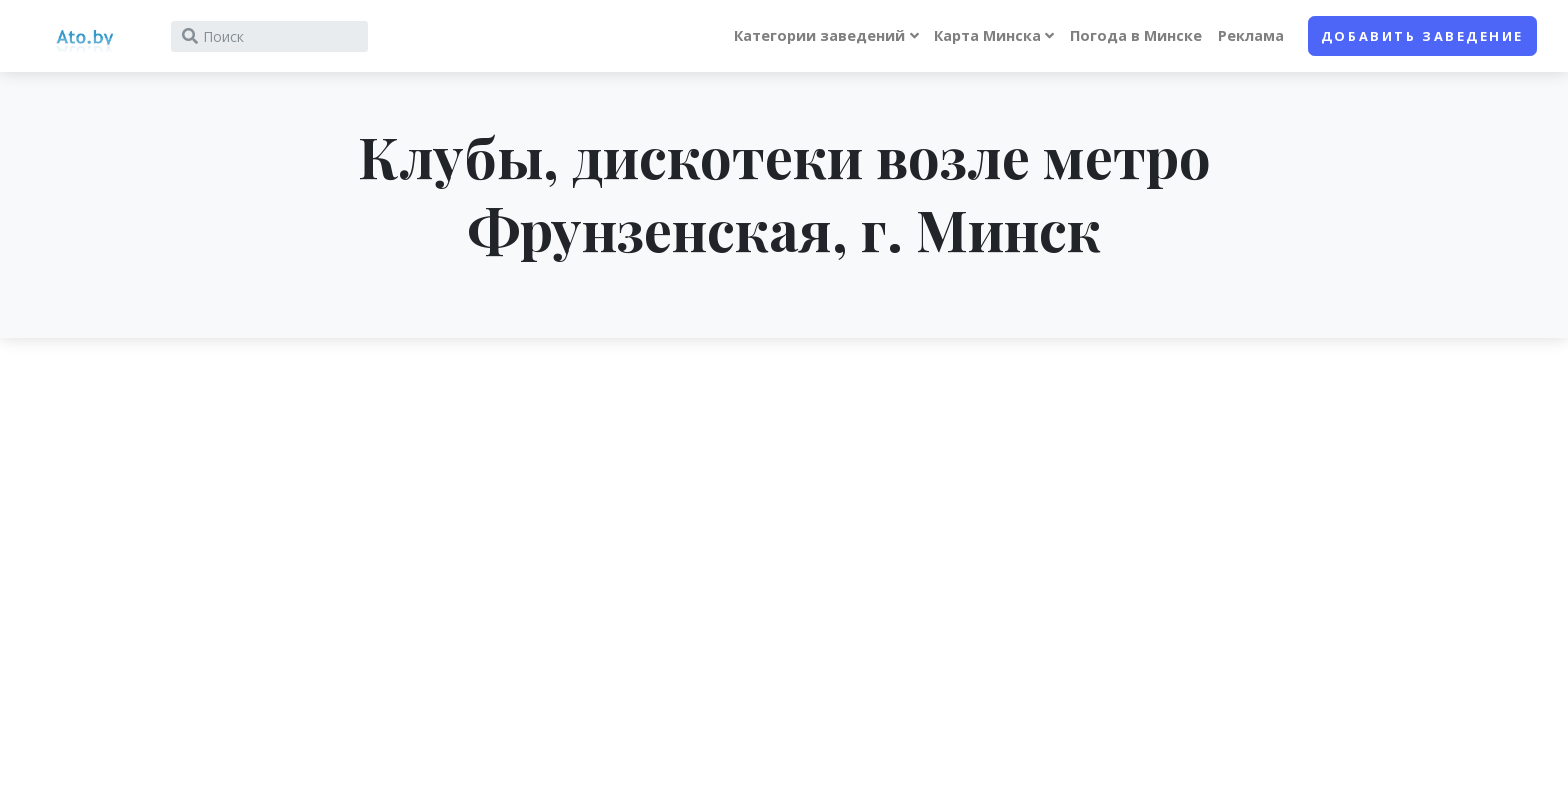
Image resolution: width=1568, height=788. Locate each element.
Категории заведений (819, 35)
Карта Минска (987, 35)
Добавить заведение (1422, 36)
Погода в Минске (1136, 35)
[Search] (269, 36)
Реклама (1251, 35)
